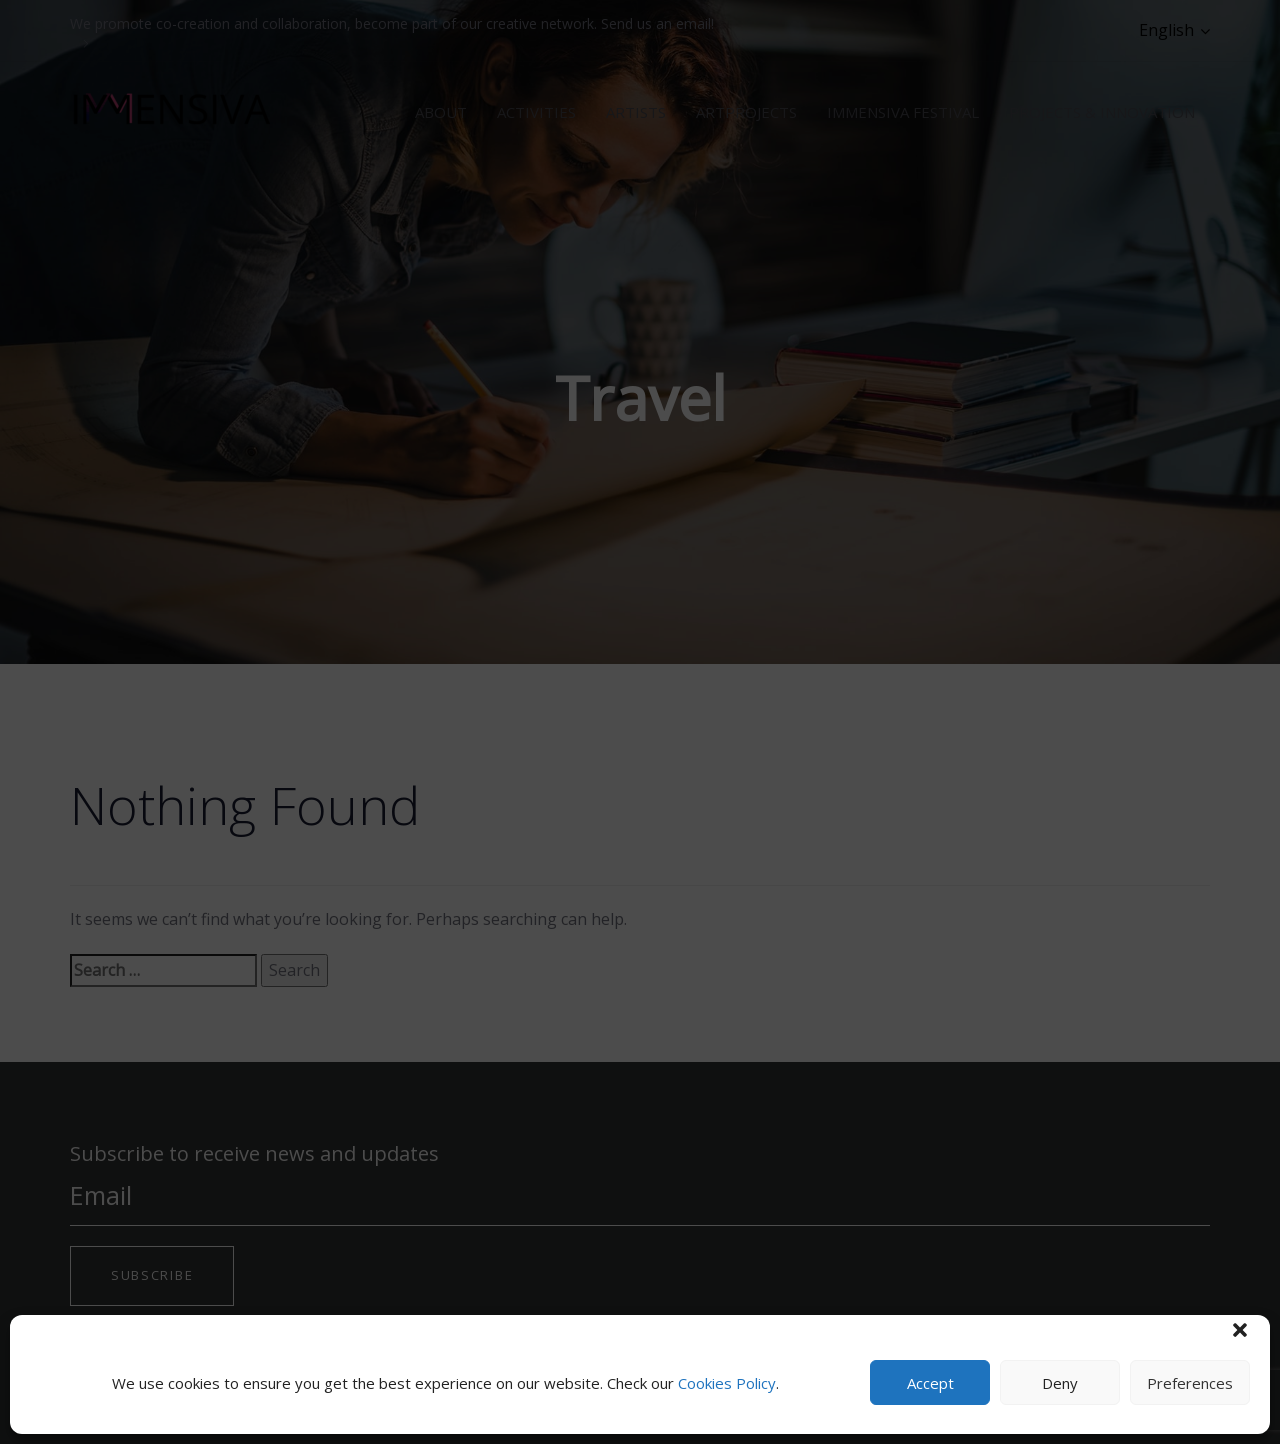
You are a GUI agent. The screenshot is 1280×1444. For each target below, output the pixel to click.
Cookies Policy (727, 1383)
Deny (1060, 1383)
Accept (930, 1383)
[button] (1240, 1330)
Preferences (1190, 1383)
